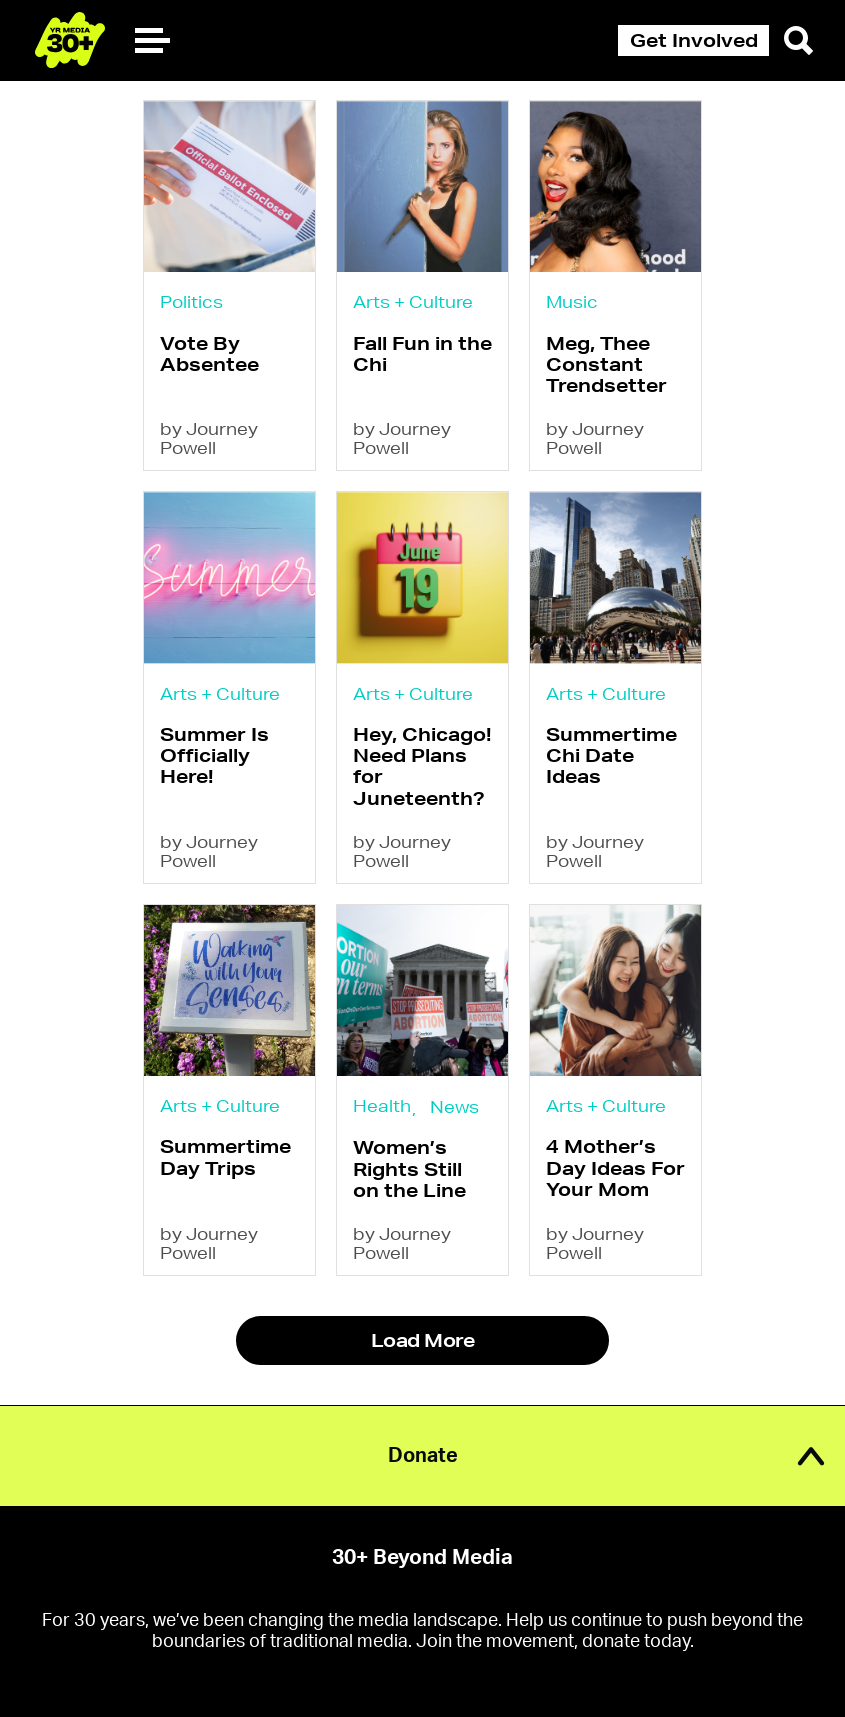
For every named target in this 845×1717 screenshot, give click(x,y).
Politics (191, 301)
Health (382, 1105)
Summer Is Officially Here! (214, 755)
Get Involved (694, 40)
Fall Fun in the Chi (422, 353)
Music (572, 301)
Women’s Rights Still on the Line (409, 1168)
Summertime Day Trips (225, 1156)
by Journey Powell (209, 438)
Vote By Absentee (209, 353)
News (454, 1106)
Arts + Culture (413, 301)
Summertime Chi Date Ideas (611, 755)
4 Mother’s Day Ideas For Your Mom (615, 1167)
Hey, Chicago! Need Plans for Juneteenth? (422, 766)
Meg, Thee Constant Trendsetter (606, 364)
